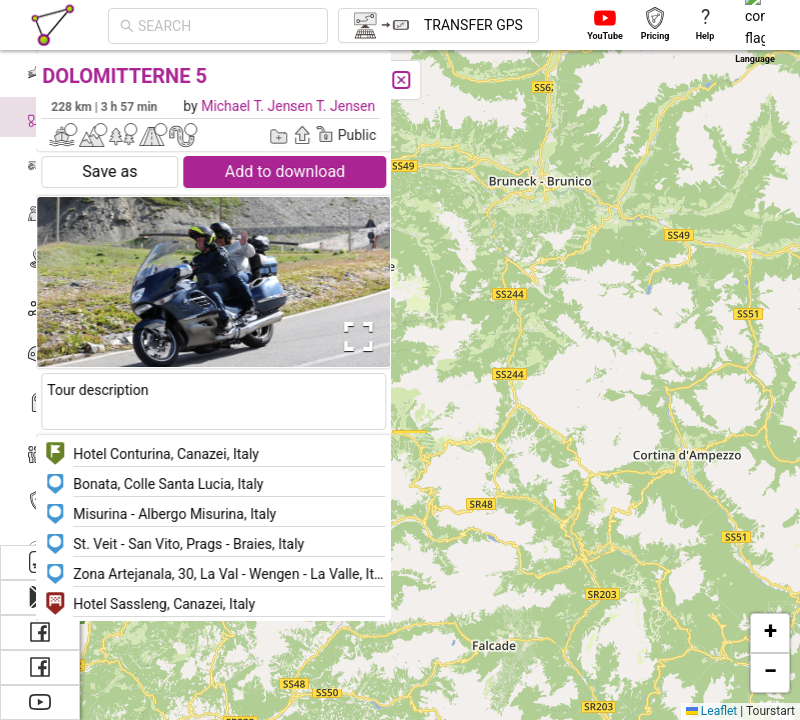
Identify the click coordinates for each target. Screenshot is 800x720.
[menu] (40, 295)
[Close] (445, 80)
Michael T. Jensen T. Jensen (332, 106)
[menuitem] (39, 69)
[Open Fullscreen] (398, 337)
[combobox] (182, 26)
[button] (770, 633)
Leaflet (711, 711)
